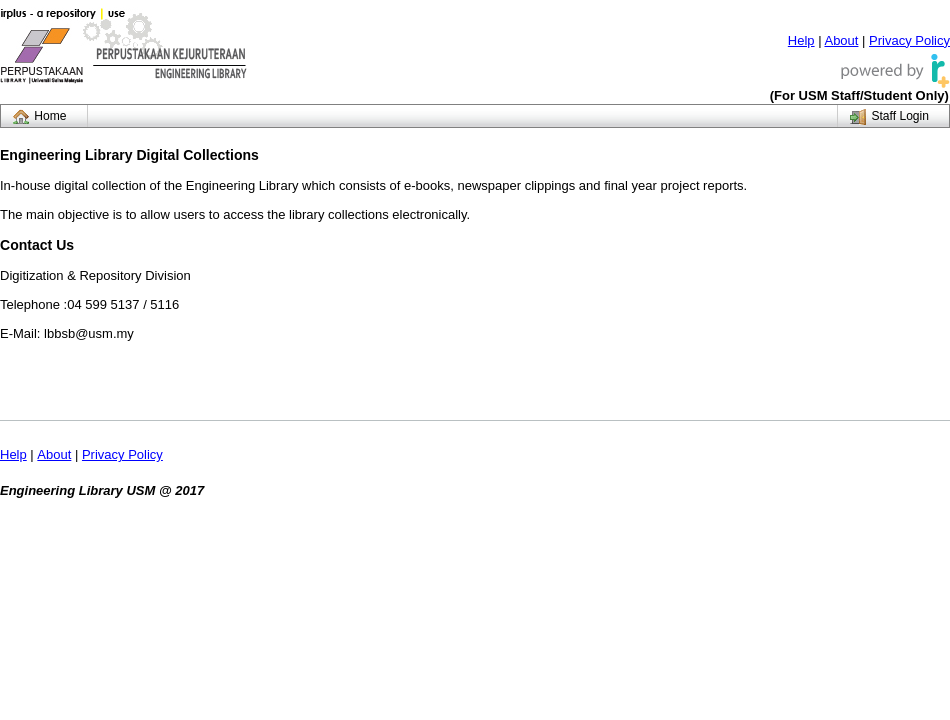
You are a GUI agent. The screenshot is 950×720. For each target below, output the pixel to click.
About (841, 40)
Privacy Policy (909, 40)
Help (801, 40)
